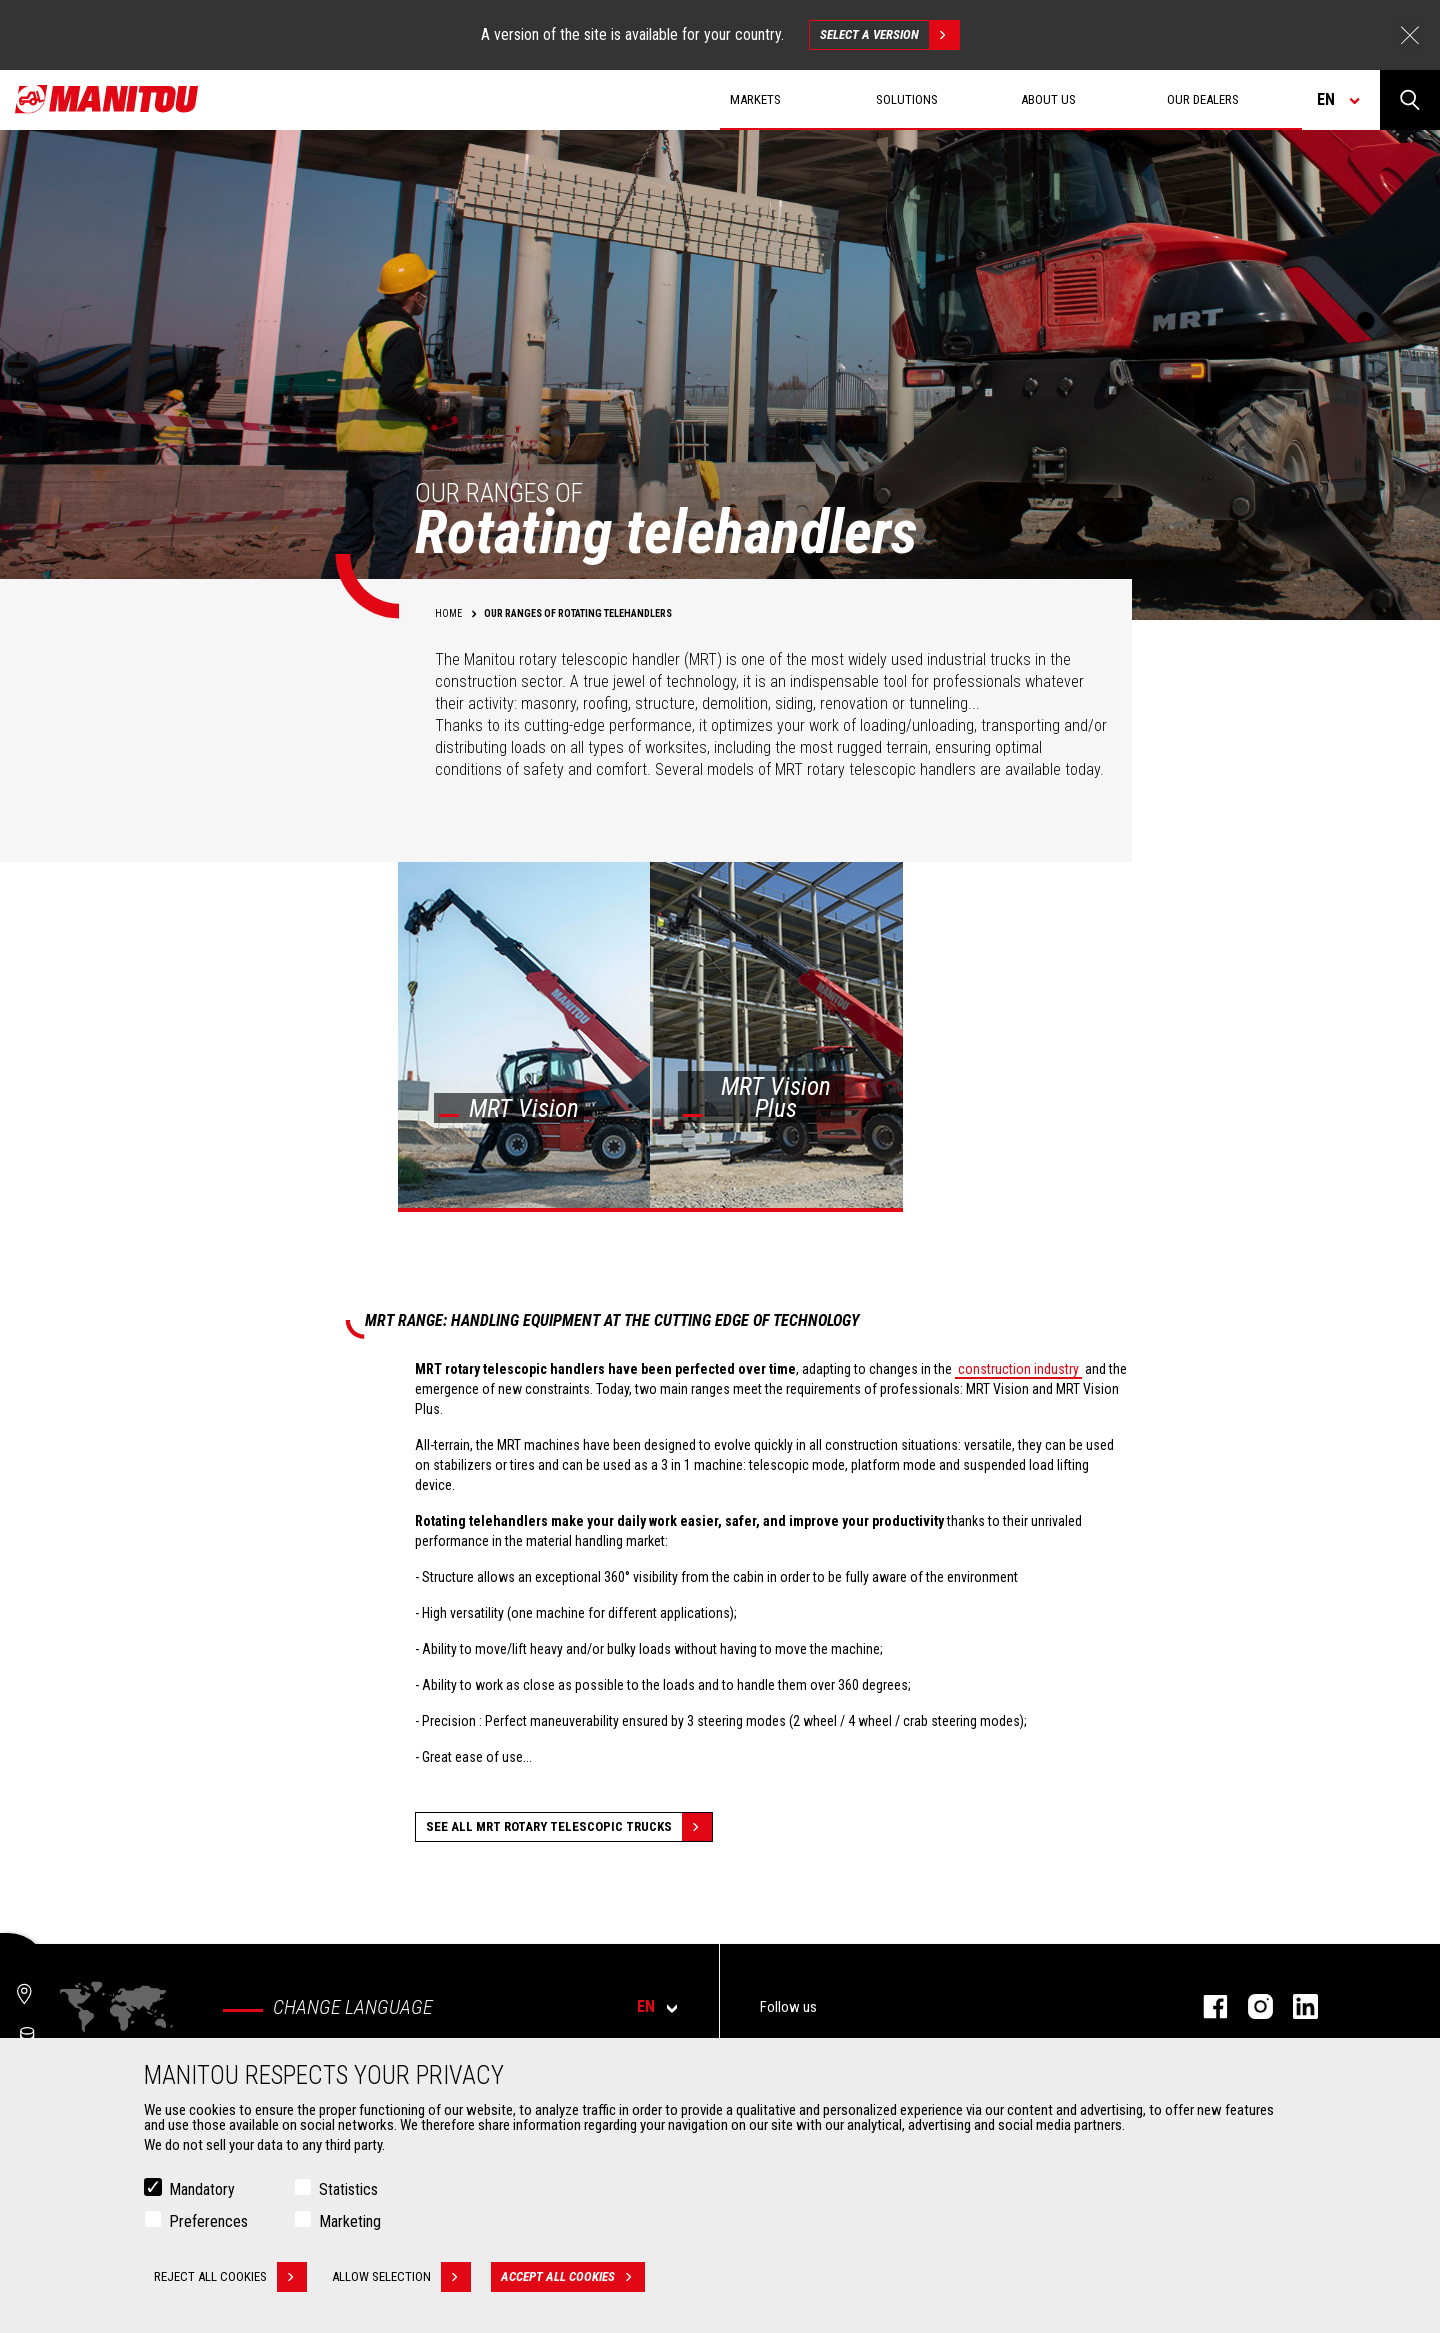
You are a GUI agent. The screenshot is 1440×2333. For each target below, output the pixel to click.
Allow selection (401, 2277)
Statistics (348, 2189)
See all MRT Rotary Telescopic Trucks (569, 1827)
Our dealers (1203, 99)
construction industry (1018, 1369)
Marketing (350, 2221)
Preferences (208, 2221)
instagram (1250, 2006)
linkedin (1295, 2006)
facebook (1205, 2006)
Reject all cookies (230, 2277)
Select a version (889, 35)
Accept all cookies (573, 2277)
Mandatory (202, 2189)
